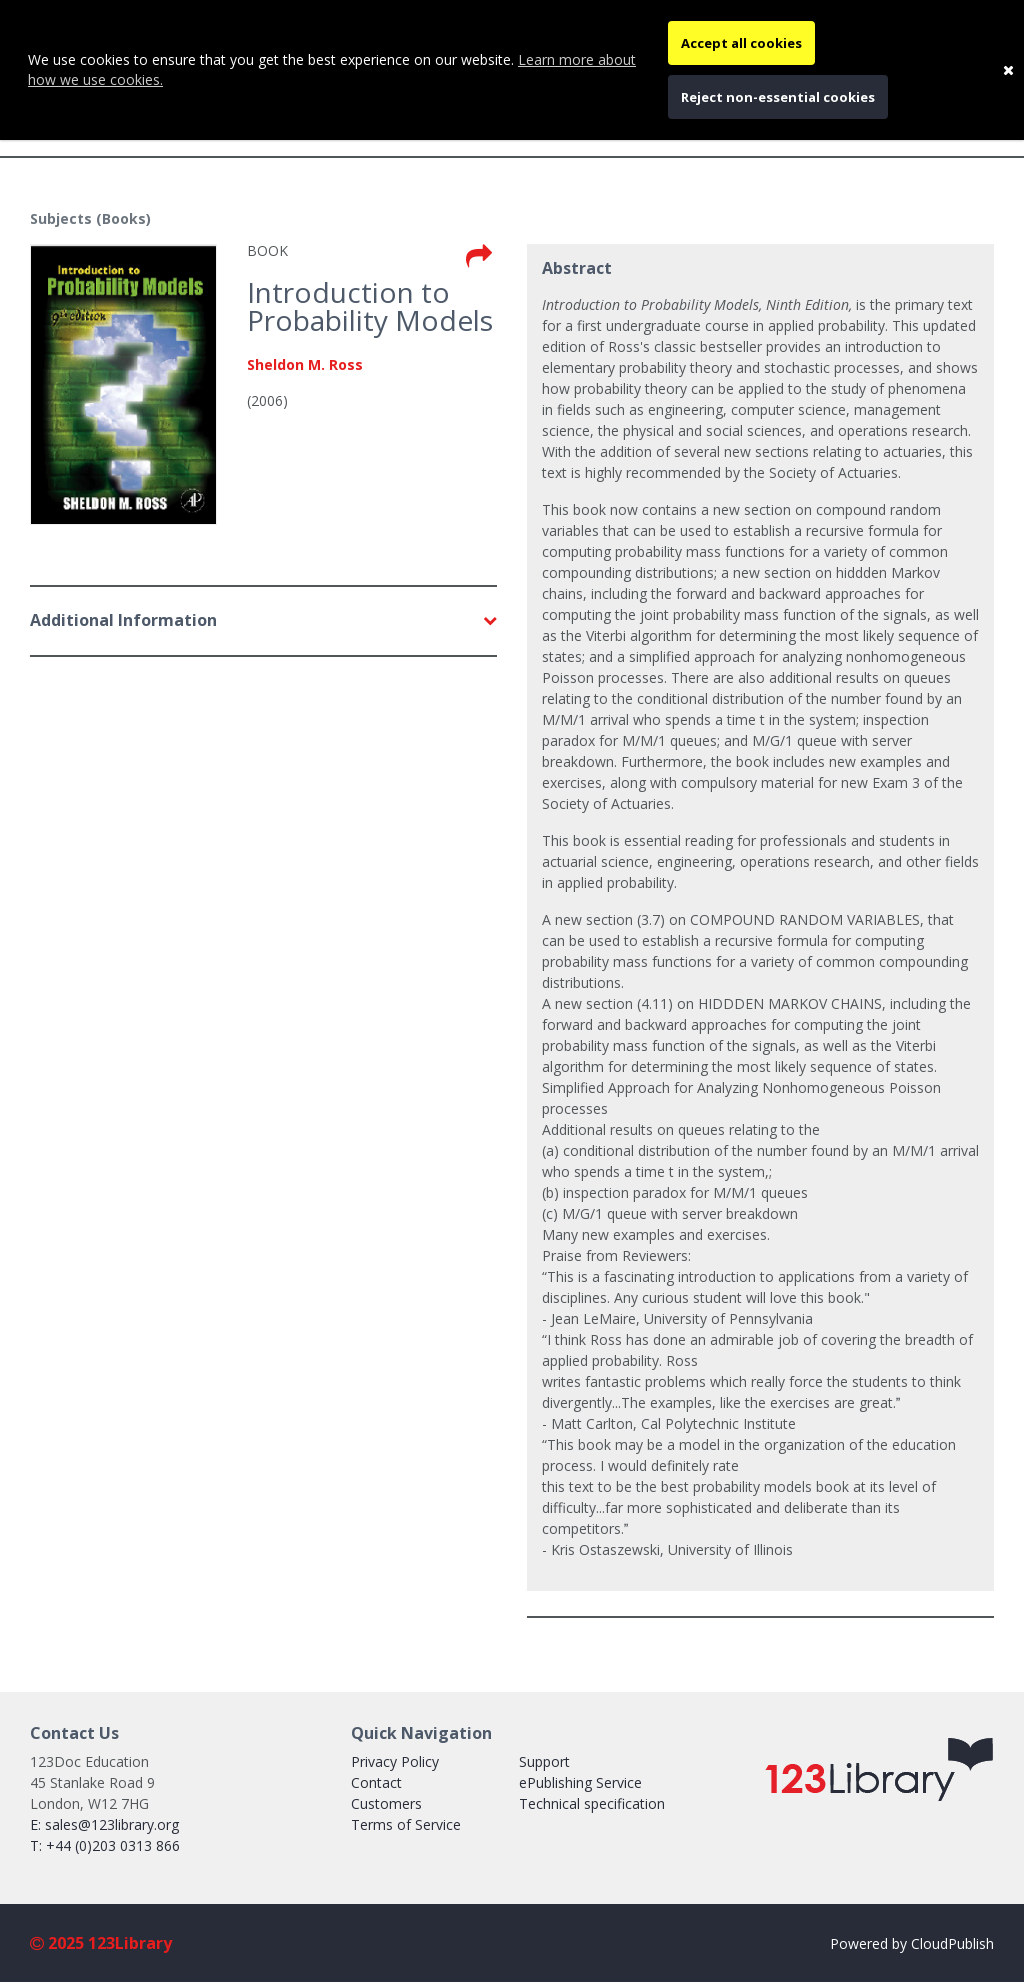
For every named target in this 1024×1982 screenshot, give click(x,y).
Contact (376, 1782)
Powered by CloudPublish (912, 1943)
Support (544, 1761)
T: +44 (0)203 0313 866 (105, 1845)
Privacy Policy (395, 1761)
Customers (386, 1803)
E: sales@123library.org (104, 1824)
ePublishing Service (580, 1782)
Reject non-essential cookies (778, 97)
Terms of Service (406, 1824)
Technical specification (592, 1803)
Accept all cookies (741, 43)
